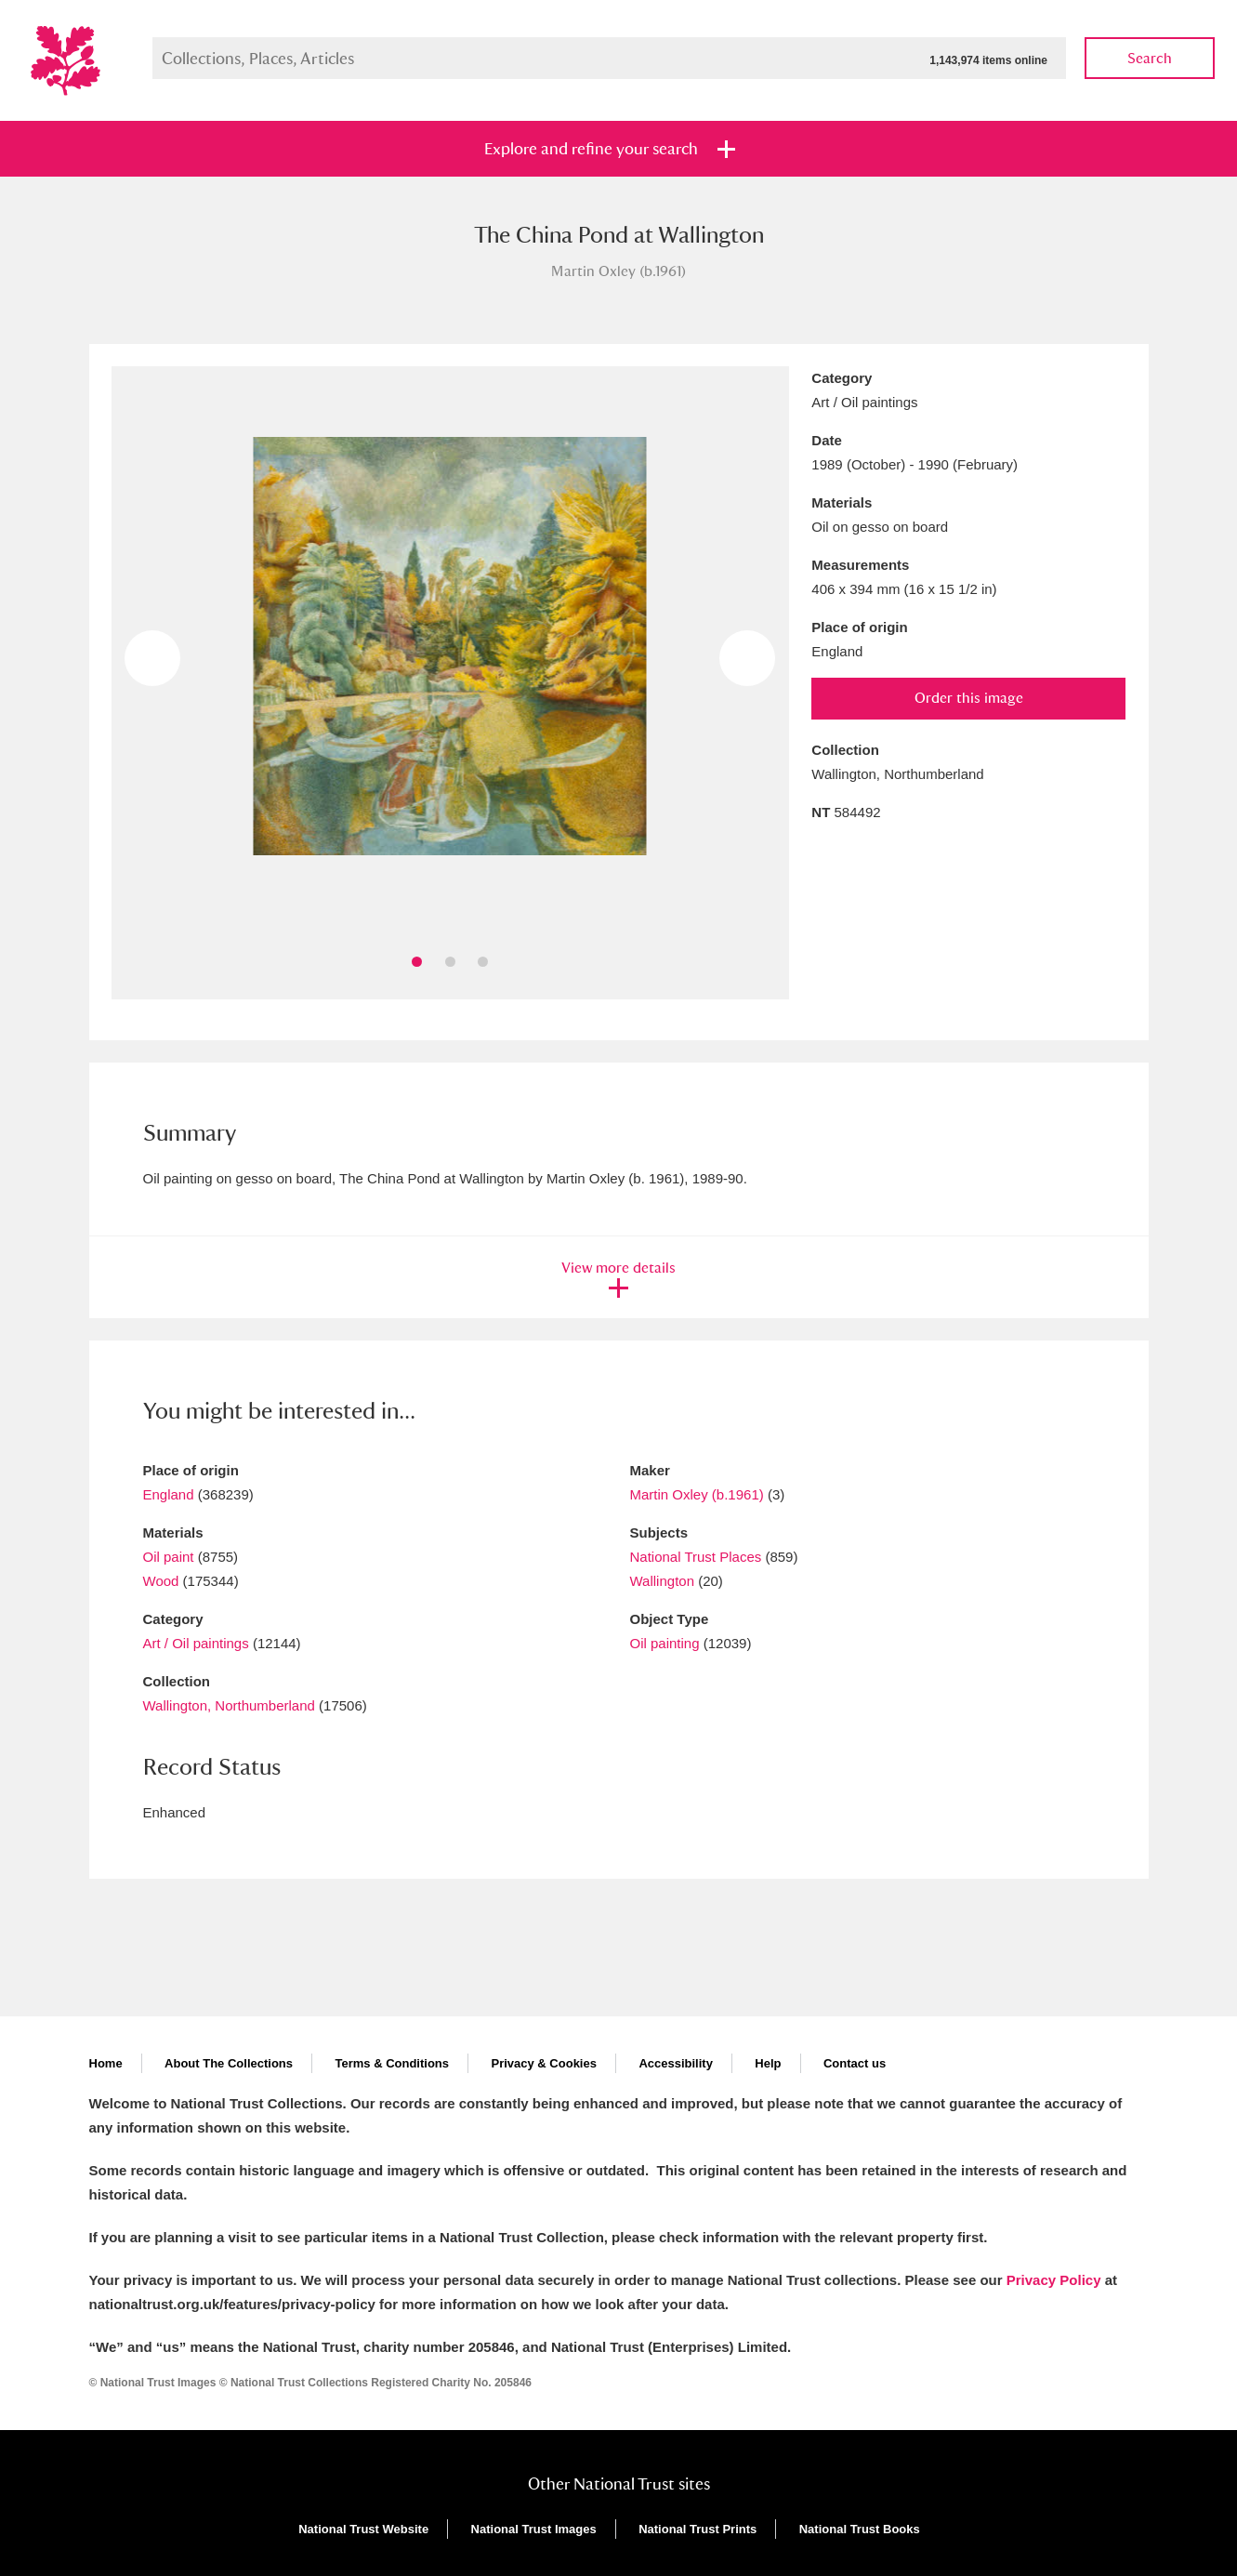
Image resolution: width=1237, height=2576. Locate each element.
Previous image (152, 658)
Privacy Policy (1054, 2280)
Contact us (854, 2063)
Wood (161, 1581)
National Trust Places (696, 1557)
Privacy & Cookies (543, 2063)
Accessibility (675, 2063)
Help (768, 2063)
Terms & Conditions (392, 2063)
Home (106, 2063)
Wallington (662, 1581)
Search (1149, 58)
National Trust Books (859, 2529)
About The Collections (228, 2063)
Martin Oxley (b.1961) (697, 1494)
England (168, 1494)
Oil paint (168, 1557)
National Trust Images (534, 2529)
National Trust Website (363, 2529)
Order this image (969, 698)
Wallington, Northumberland (229, 1705)
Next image (747, 658)
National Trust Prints (697, 2529)
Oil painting (665, 1643)
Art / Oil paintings (196, 1643)
